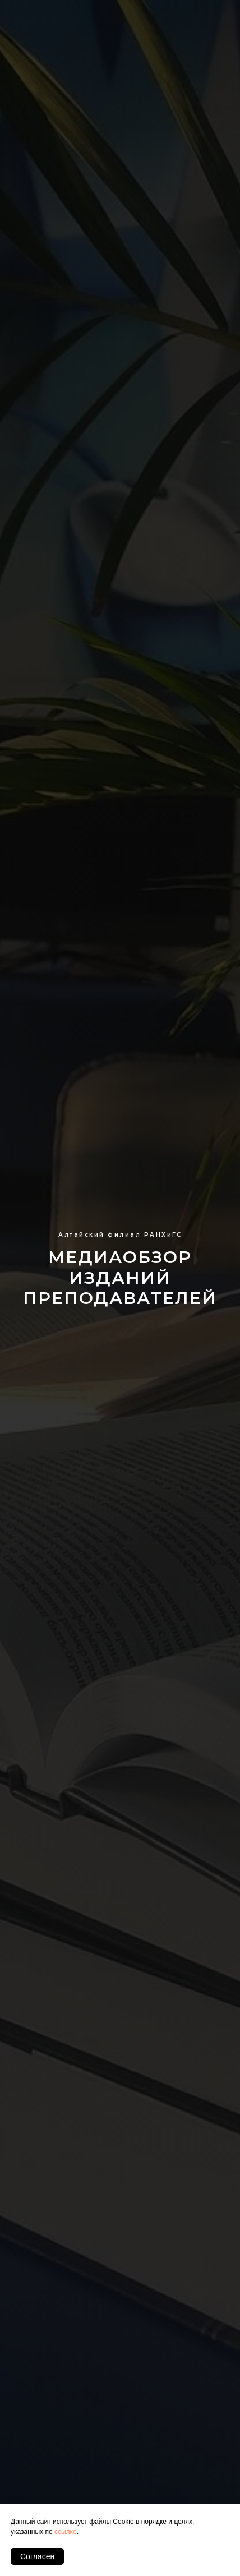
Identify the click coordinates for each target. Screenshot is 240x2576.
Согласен (37, 2556)
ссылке (65, 2532)
